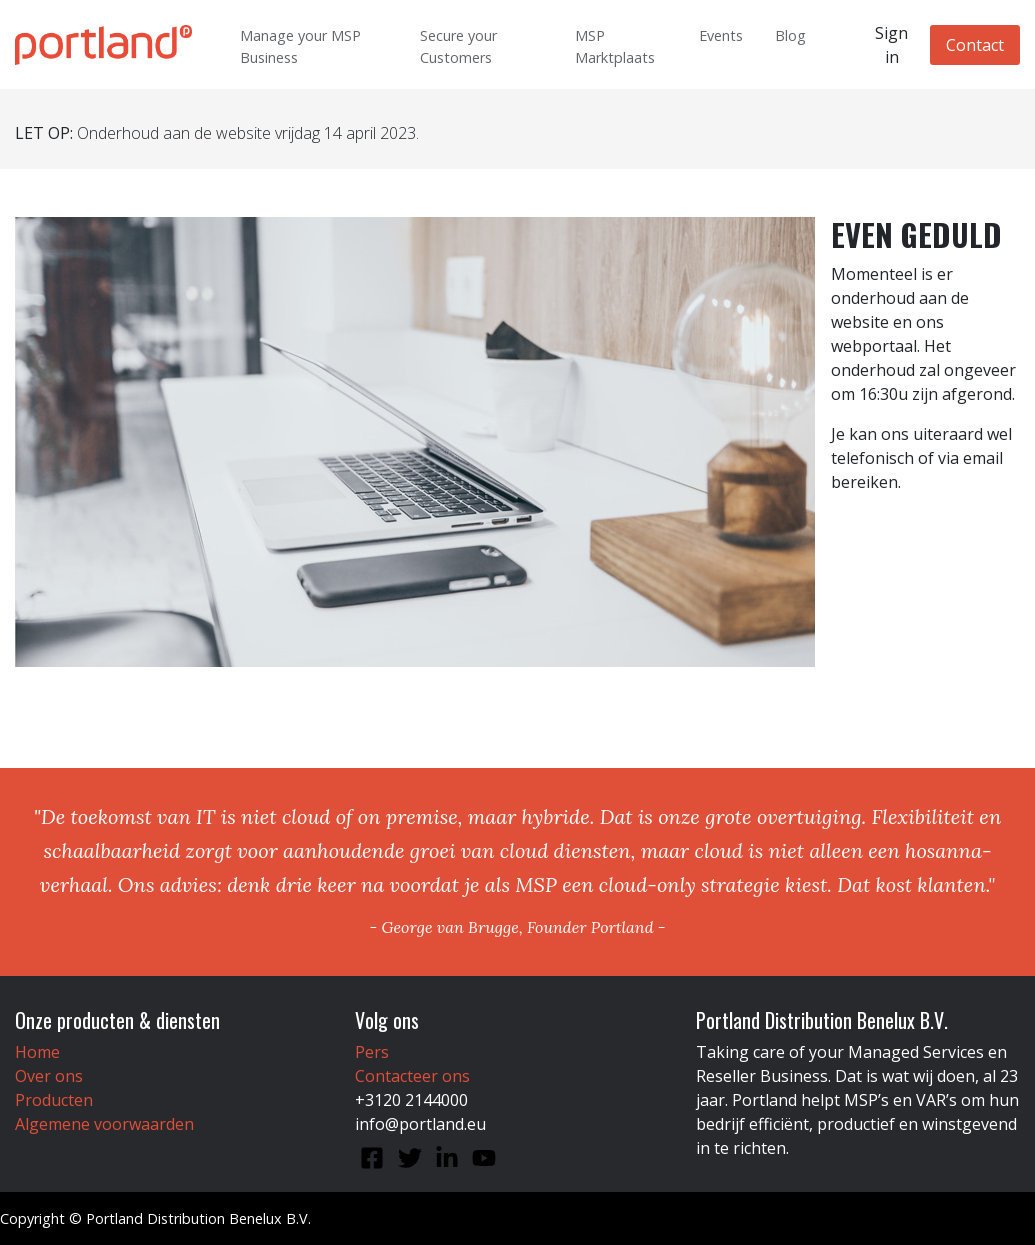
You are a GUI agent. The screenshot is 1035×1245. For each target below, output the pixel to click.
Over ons (49, 1076)
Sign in (891, 45)
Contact (975, 45)
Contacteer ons (412, 1076)
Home (37, 1052)
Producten (54, 1100)
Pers (372, 1052)
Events (721, 35)
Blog (790, 35)
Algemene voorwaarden (104, 1124)
